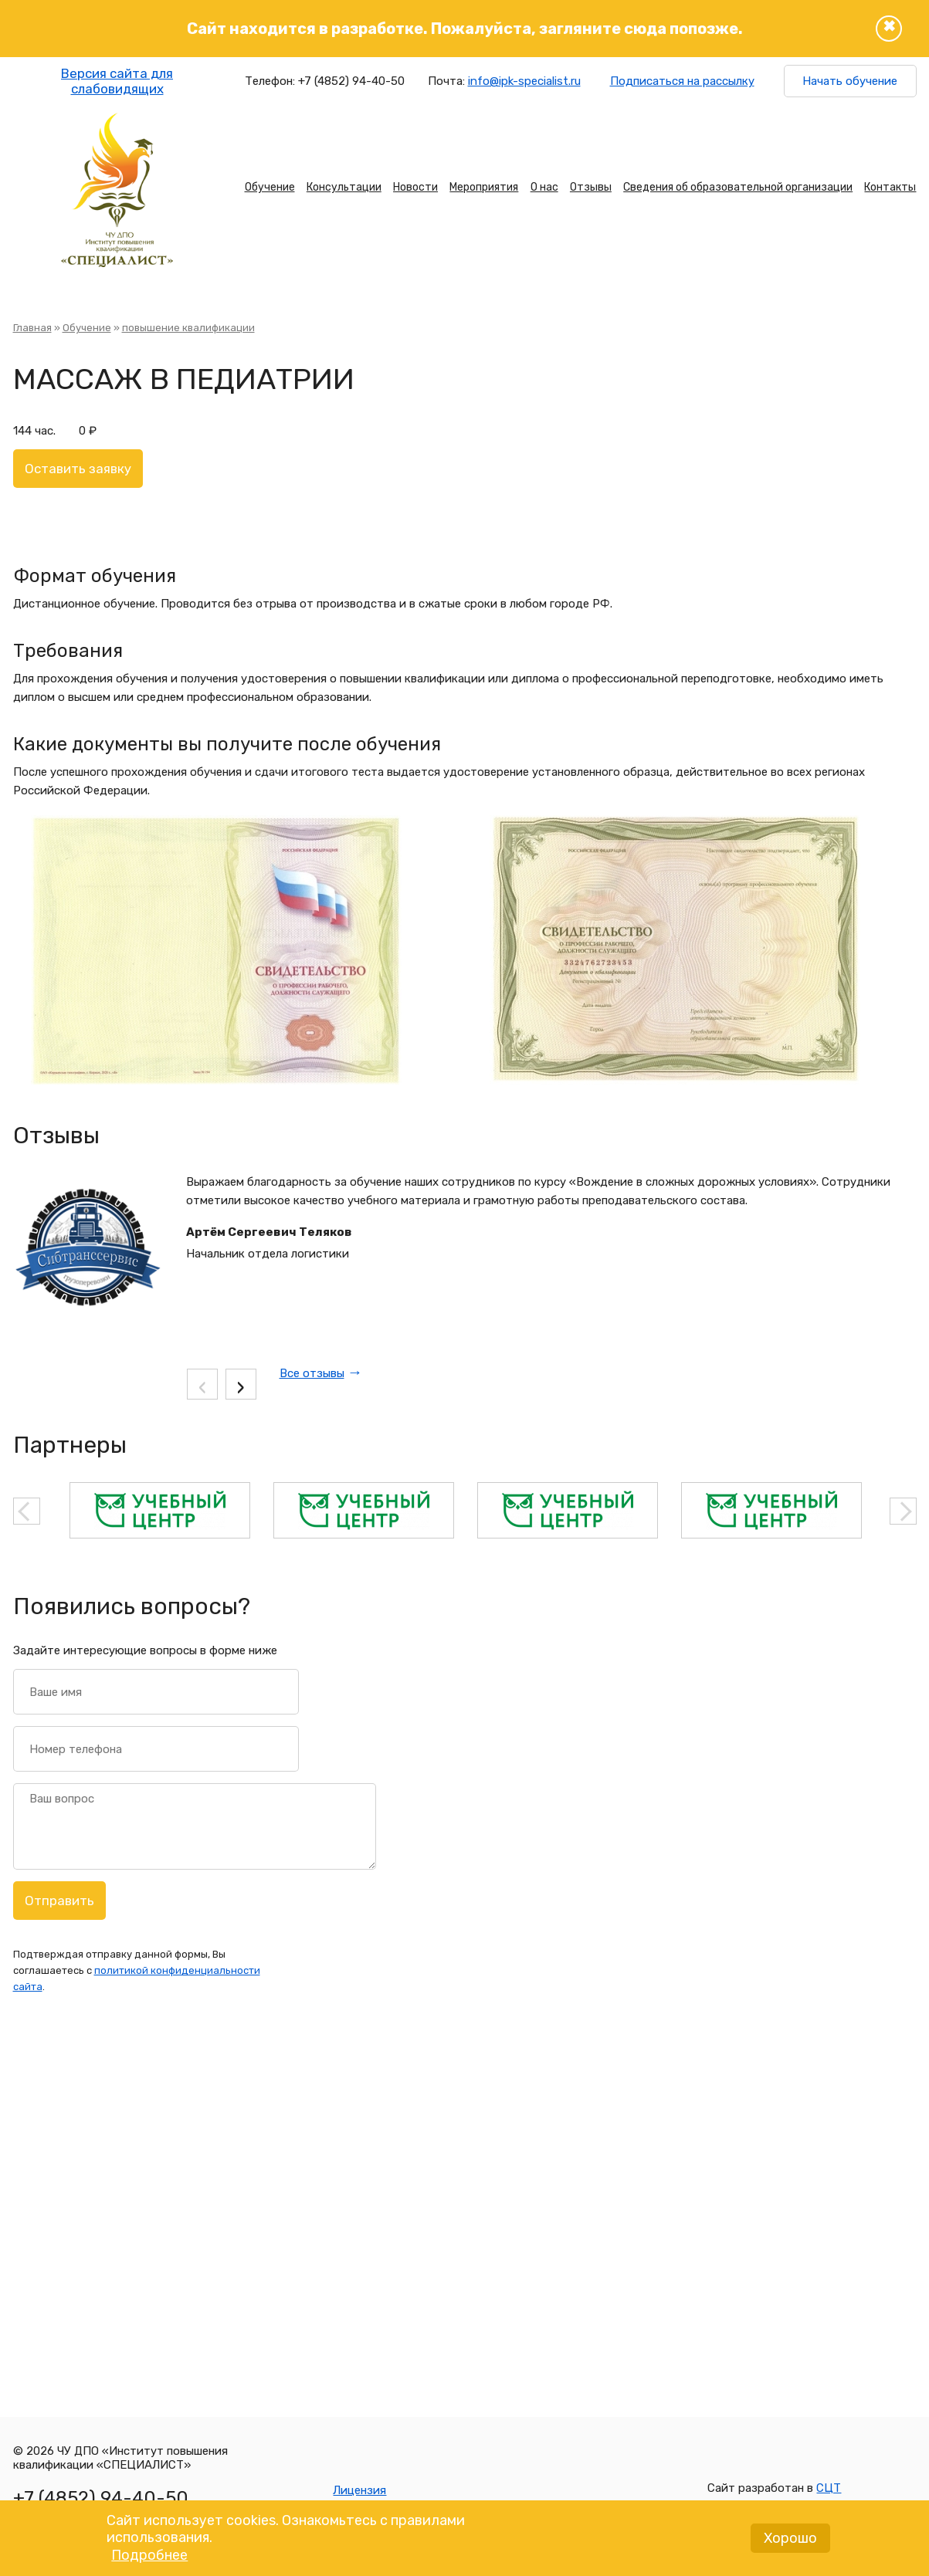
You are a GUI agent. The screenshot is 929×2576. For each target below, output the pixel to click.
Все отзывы (312, 1373)
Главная (32, 327)
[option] (160, 1510)
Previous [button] (26, 1511)
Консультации (344, 187)
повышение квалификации (188, 327)
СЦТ (828, 2488)
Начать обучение (849, 81)
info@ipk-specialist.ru (524, 81)
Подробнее (149, 2559)
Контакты (890, 187)
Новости (415, 187)
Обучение (270, 187)
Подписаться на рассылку (682, 81)
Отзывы (591, 187)
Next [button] (903, 1511)
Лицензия (359, 2490)
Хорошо (790, 2542)
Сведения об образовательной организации (738, 187)
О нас (544, 187)
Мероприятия (483, 187)
